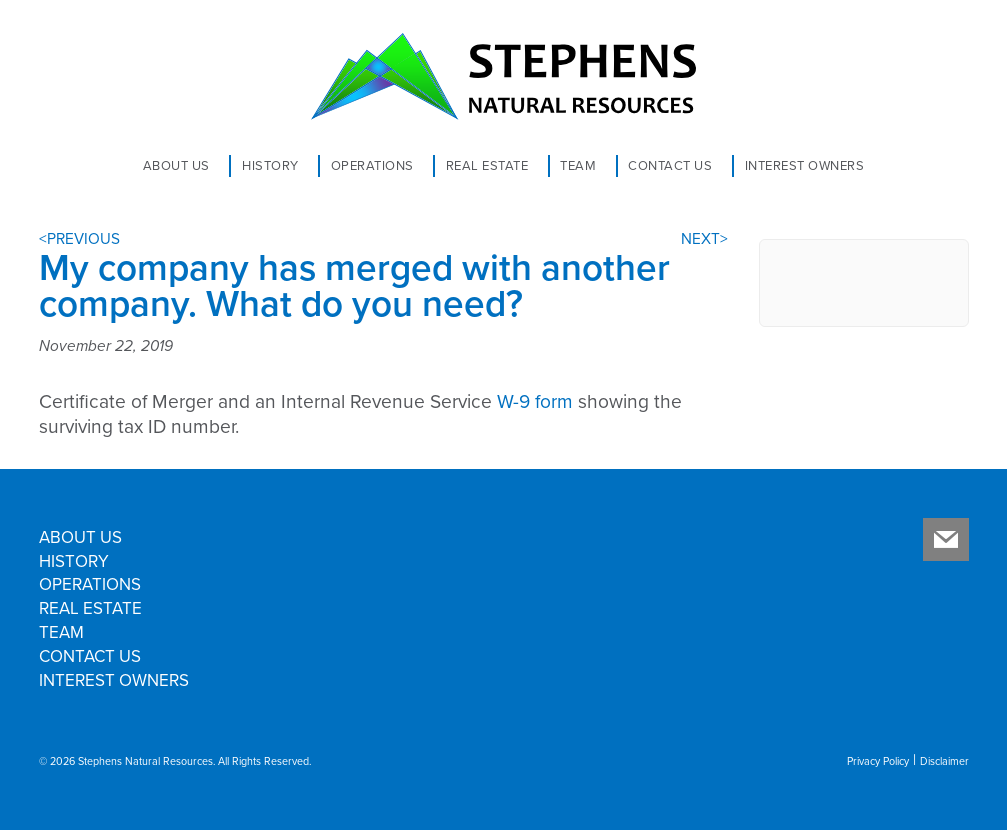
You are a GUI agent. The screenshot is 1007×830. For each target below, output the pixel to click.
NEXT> (704, 239)
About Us (176, 166)
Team (578, 166)
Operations (372, 166)
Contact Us (670, 166)
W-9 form (535, 401)
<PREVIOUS (79, 239)
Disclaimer (944, 761)
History (270, 166)
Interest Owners (805, 166)
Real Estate (487, 166)
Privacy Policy (878, 761)
